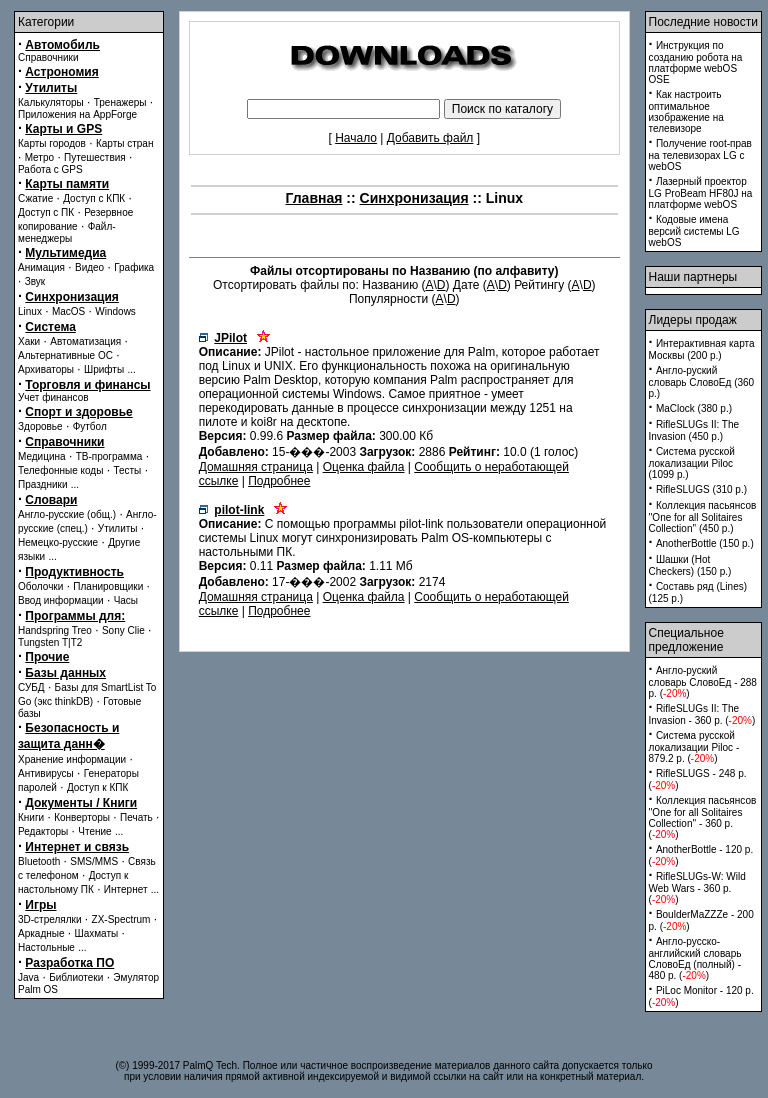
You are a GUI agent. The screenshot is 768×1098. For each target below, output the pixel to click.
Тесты (127, 470)
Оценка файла (364, 467)
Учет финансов (53, 397)
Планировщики (108, 586)
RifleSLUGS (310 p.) (701, 489)
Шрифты (104, 369)
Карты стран (125, 143)
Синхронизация (72, 297)
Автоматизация (85, 341)
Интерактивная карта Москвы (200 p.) (702, 349)
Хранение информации (72, 759)
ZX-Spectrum (121, 919)
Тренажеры (120, 102)
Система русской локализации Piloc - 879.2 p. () (694, 747)
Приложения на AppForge (77, 114)
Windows (115, 311)
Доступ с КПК (94, 198)
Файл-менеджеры (67, 232)
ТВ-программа (109, 456)
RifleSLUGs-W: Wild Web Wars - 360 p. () (697, 888)
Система (50, 327)
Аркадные (41, 933)
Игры (40, 905)
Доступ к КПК (97, 787)
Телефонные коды (60, 470)
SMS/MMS (94, 861)
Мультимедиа (65, 253)
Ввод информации (61, 600)
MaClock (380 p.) (694, 408)
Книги (31, 817)
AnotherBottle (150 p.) (705, 543)
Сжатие (35, 198)
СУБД (31, 687)
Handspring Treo (55, 630)
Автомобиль (62, 45)
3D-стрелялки (50, 919)
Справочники (48, 57)
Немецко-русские (58, 542)
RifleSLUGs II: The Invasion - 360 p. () (702, 714)
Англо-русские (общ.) (67, 514)
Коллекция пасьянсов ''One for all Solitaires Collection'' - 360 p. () (703, 817)
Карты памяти (67, 184)
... (131, 369)
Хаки (29, 341)
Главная (313, 198)
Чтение (94, 831)
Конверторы (82, 817)
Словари (51, 500)
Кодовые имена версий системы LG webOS (694, 231)
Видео (89, 267)
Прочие (47, 657)
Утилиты (51, 88)
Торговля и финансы (87, 385)
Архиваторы (46, 369)
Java (28, 977)
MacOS (68, 311)
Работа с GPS (50, 169)
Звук (35, 281)
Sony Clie (123, 630)
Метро (39, 157)
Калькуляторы (51, 102)
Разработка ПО (69, 963)
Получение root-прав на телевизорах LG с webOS (700, 155)
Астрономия (61, 72)
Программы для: (75, 616)
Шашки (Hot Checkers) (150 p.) (690, 565)
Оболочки (40, 586)
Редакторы (43, 831)
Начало (356, 138)
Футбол (90, 426)
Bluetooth (39, 861)
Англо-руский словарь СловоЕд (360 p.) (702, 382)
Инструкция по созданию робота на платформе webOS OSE (696, 62)
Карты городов (52, 143)
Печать (136, 817)
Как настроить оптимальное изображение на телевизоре (686, 111)
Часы (126, 600)
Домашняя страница (256, 467)
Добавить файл (430, 138)
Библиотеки (76, 977)
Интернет (126, 889)
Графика (134, 267)
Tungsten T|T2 (50, 642)
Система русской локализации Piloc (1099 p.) (692, 463)
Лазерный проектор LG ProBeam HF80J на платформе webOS (701, 193)
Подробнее (279, 481)
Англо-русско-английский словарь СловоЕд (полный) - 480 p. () (695, 958)
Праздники (42, 484)
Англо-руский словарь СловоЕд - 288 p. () (703, 682)
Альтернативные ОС (65, 355)
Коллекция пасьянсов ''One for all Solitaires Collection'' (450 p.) (703, 517)
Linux (30, 311)
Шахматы (97, 933)
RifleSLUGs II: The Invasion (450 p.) (694, 430)
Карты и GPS (63, 129)
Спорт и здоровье (78, 412)
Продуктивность (74, 572)
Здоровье (40, 426)
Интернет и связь (77, 847)
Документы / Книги (81, 803)
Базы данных (65, 673)
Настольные (46, 947)
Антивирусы (46, 773)
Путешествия (95, 157)
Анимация (41, 267)
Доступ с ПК (46, 212)
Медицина (42, 456)
